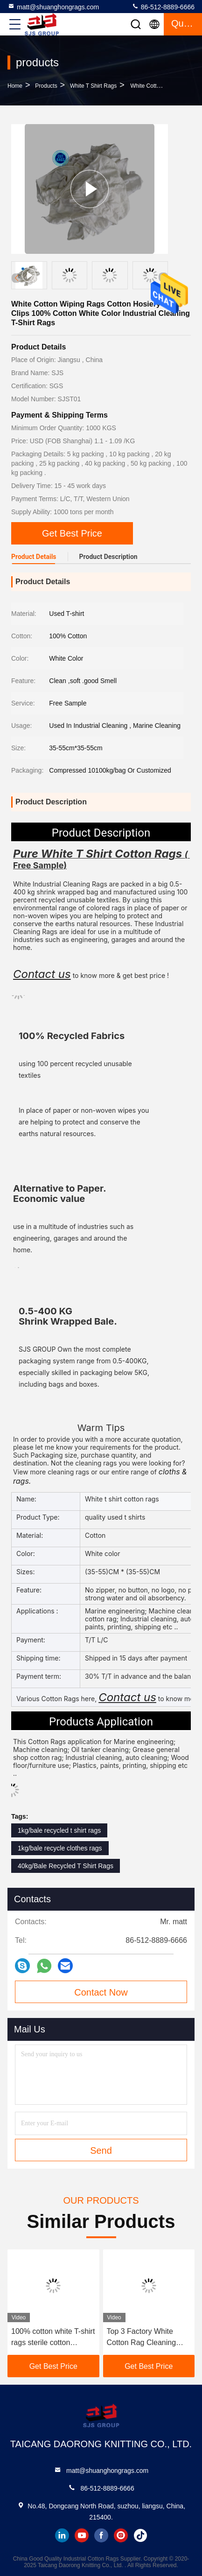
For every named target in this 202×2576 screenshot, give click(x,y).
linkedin (62, 2535)
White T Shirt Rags (93, 86)
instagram (121, 2535)
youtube (82, 2535)
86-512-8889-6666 (163, 6)
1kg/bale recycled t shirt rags (59, 1830)
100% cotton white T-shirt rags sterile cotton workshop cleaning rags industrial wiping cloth (53, 2337)
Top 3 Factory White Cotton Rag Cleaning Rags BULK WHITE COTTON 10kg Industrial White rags (148, 2337)
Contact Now (101, 1992)
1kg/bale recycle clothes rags (60, 1848)
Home (14, 86)
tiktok (140, 2535)
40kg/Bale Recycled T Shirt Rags (65, 1866)
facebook (101, 2535)
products (46, 86)
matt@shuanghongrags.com (53, 6)
